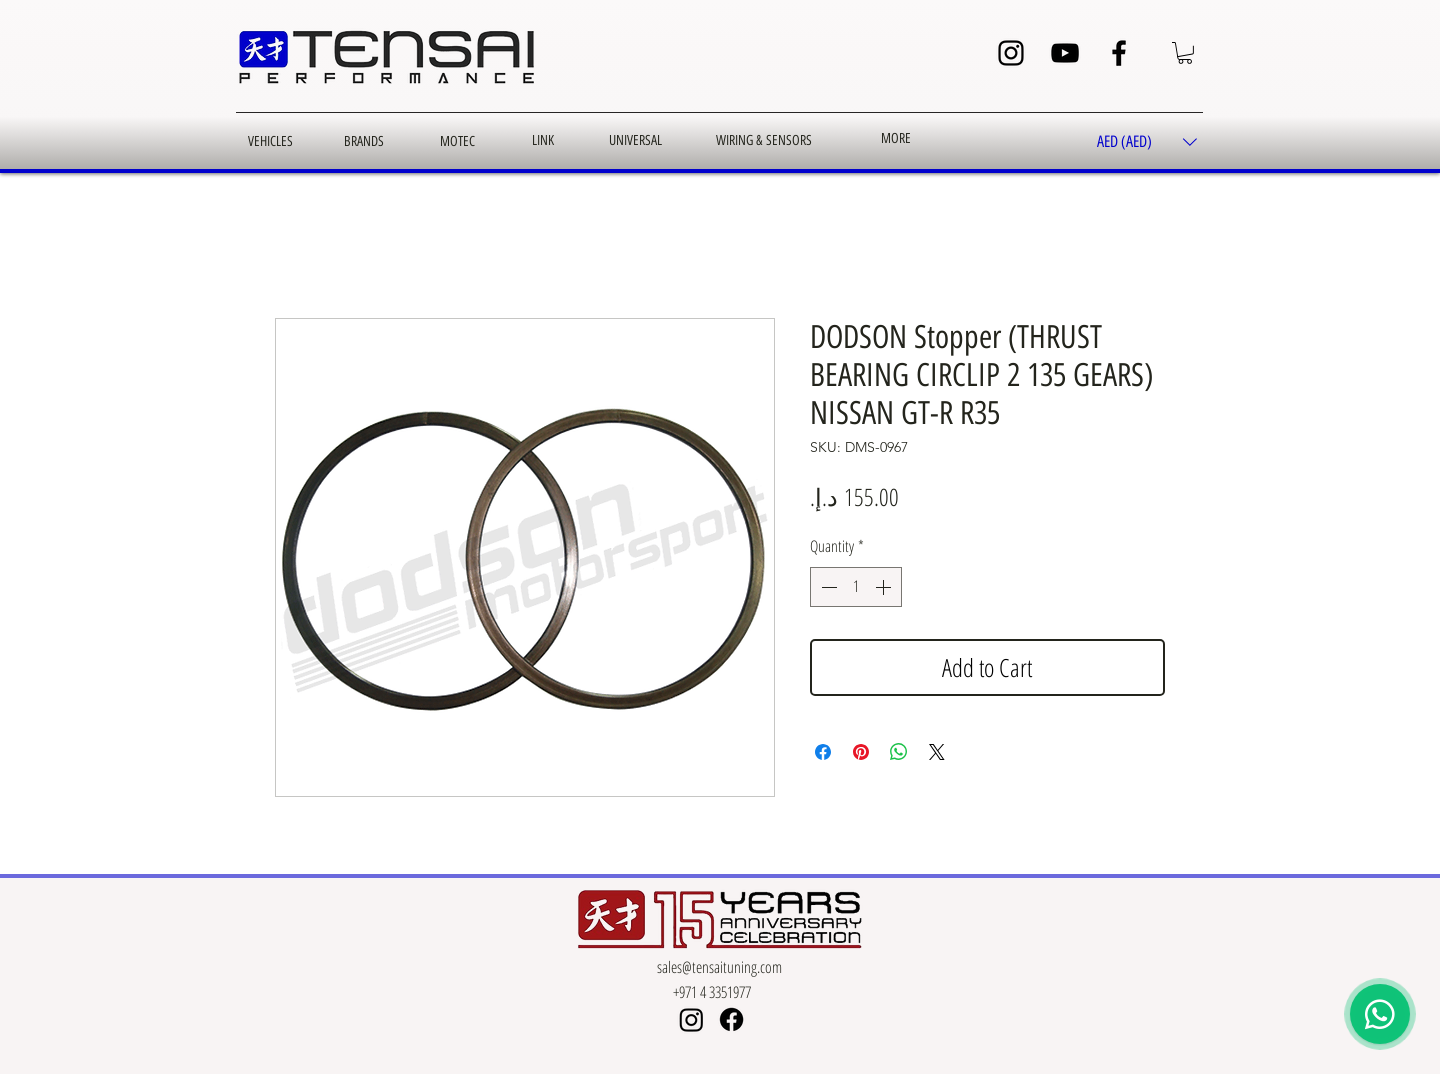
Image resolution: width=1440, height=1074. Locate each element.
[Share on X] (937, 752)
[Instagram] (1011, 53)
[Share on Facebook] (823, 752)
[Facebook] (1119, 53)
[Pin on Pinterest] (861, 752)
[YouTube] (1065, 53)
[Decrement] (827, 587)
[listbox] (1147, 142)
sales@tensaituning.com (719, 967)
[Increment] (885, 587)
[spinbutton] (856, 587)
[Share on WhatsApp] (899, 752)
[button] (1185, 53)
